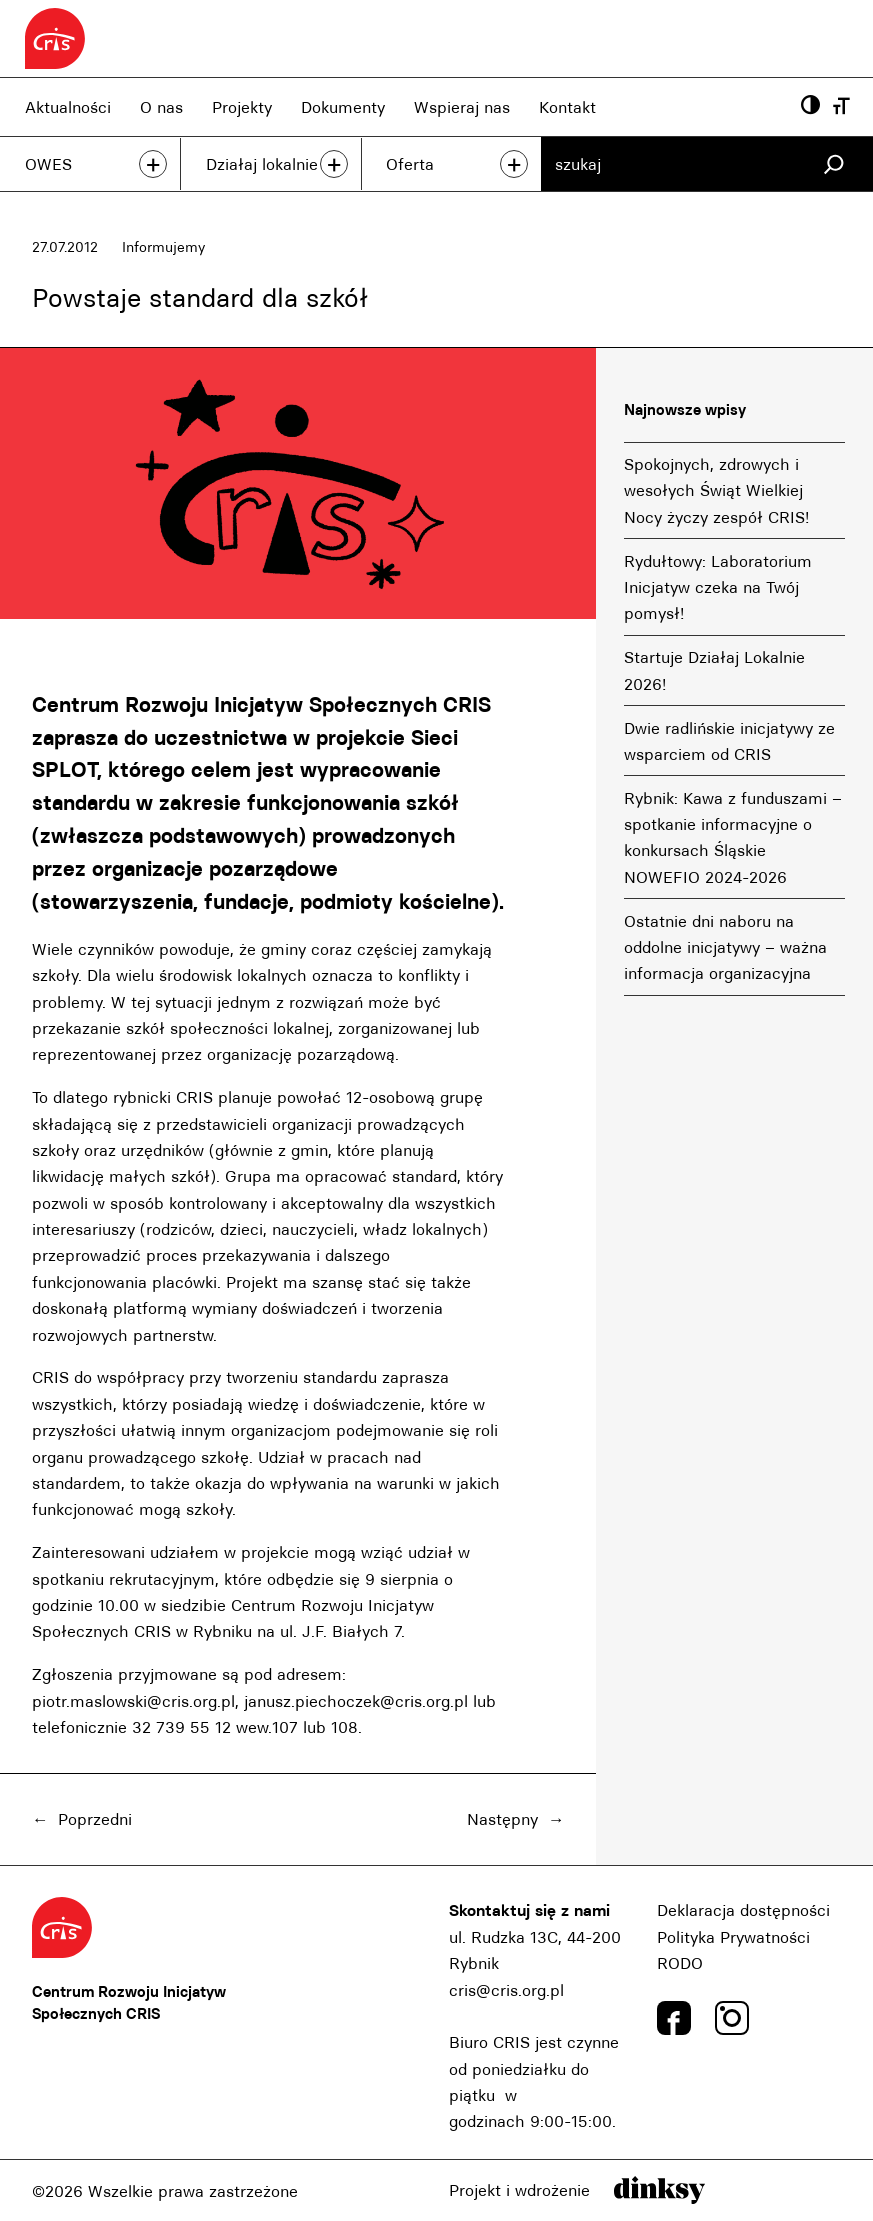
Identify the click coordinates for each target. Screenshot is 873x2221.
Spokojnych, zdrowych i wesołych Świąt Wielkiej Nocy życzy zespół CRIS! (716, 490)
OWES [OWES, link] (48, 164)
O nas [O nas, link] (161, 107)
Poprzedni (95, 1819)
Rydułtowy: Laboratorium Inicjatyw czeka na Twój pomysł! (718, 587)
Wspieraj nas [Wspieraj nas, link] (462, 107)
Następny (502, 1819)
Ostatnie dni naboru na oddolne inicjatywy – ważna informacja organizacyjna (725, 947)
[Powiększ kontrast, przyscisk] (810, 107)
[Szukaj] (833, 164)
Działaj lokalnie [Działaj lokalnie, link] (262, 164)
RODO (680, 1963)
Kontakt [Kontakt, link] (567, 107)
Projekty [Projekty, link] (242, 107)
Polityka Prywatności (733, 1937)
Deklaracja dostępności (743, 1910)
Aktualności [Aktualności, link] (68, 107)
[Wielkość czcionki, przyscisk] (841, 107)
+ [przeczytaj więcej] (153, 164)
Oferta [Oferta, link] (410, 164)
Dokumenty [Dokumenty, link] (343, 107)
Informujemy (163, 247)
